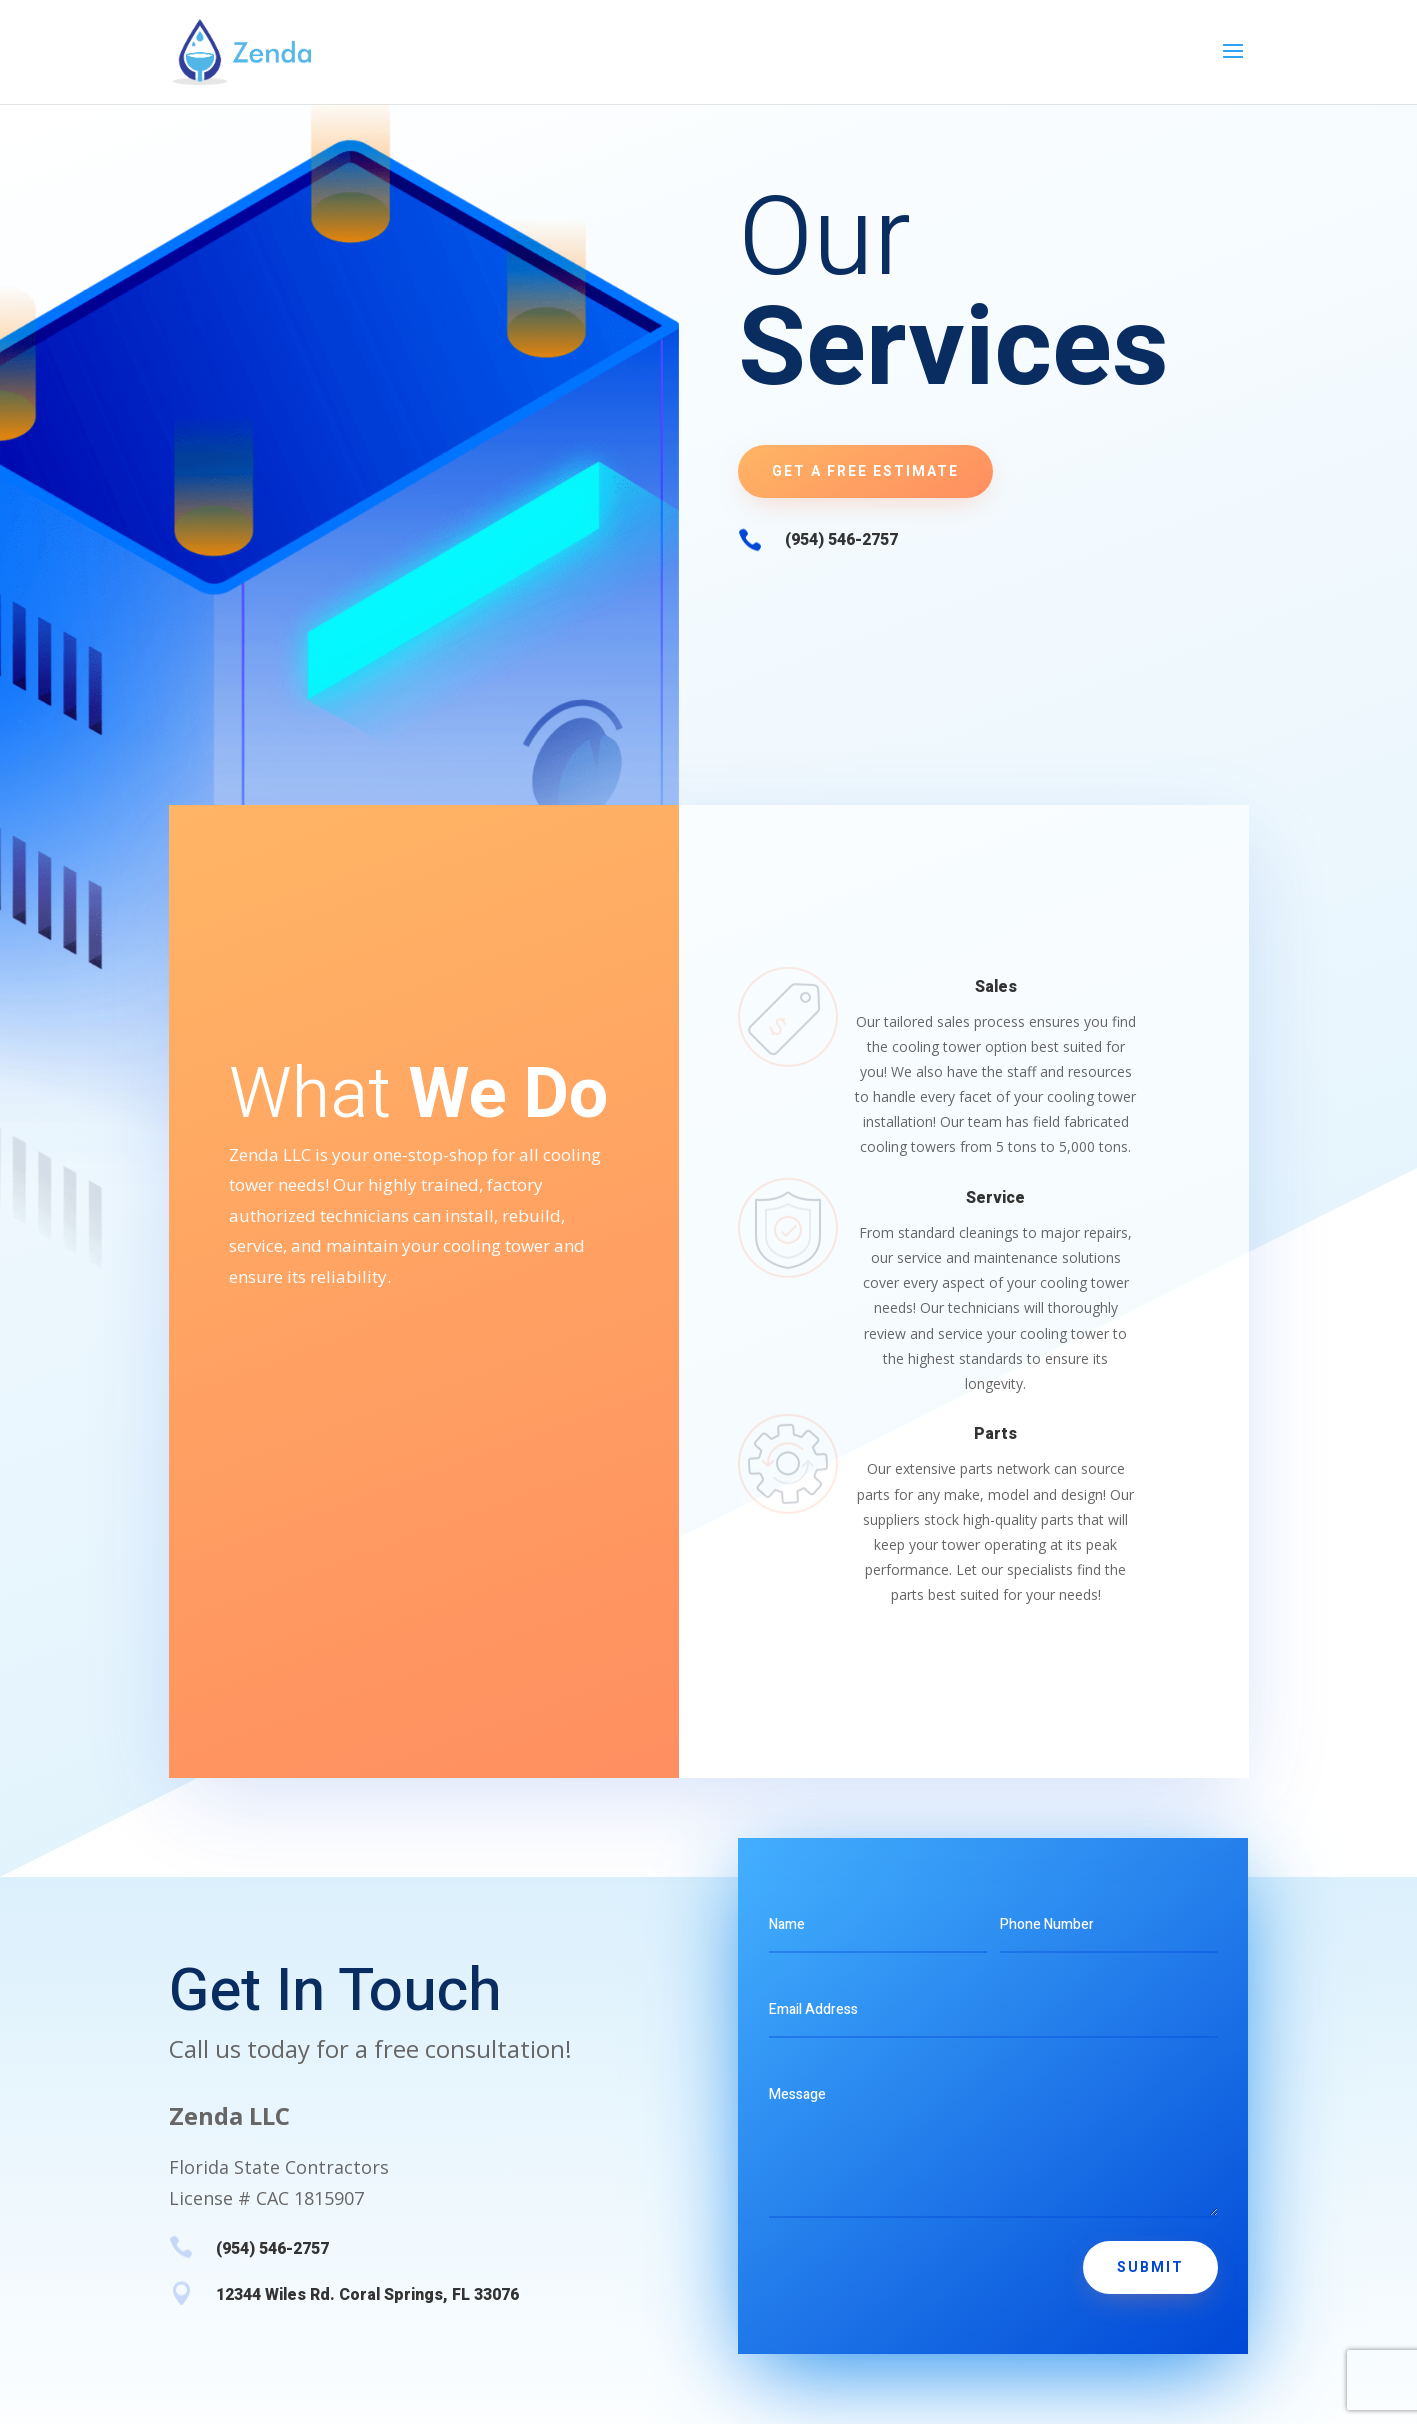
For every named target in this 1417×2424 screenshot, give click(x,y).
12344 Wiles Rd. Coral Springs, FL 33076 (367, 2295)
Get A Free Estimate (865, 471)
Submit (1150, 2267)
